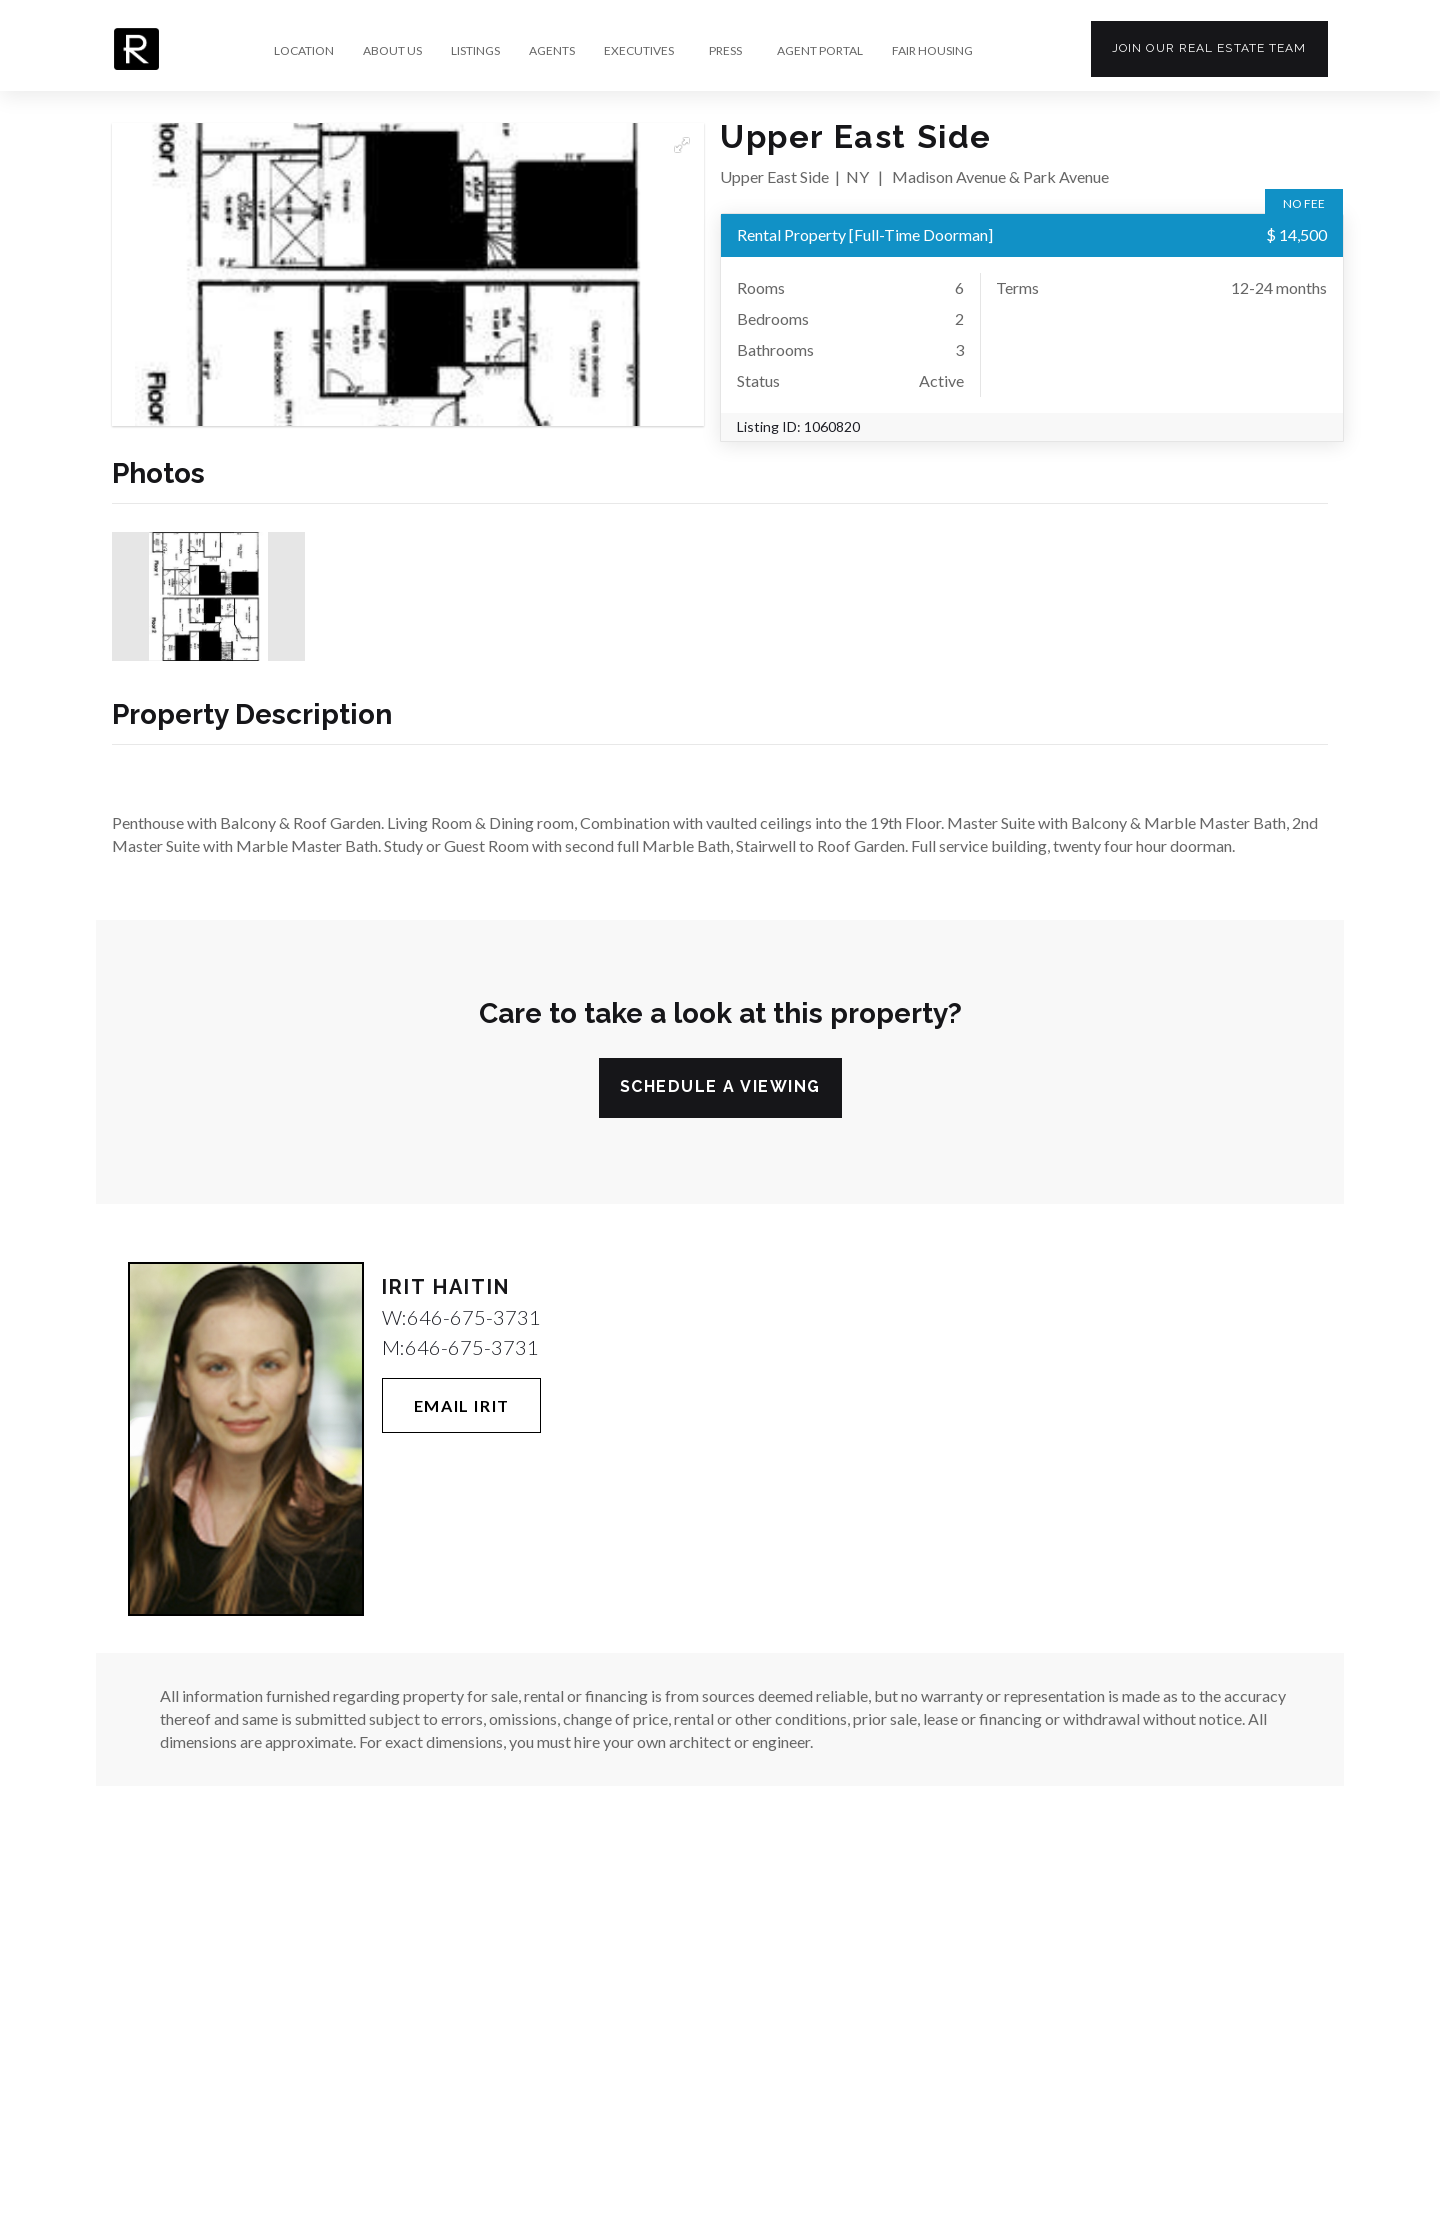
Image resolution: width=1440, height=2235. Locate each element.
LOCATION (304, 51)
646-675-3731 (474, 1317)
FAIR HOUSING (932, 51)
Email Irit (462, 1405)
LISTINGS (475, 51)
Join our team (1209, 48)
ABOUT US (392, 51)
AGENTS (552, 51)
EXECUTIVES (639, 51)
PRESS (725, 51)
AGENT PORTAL (820, 51)
